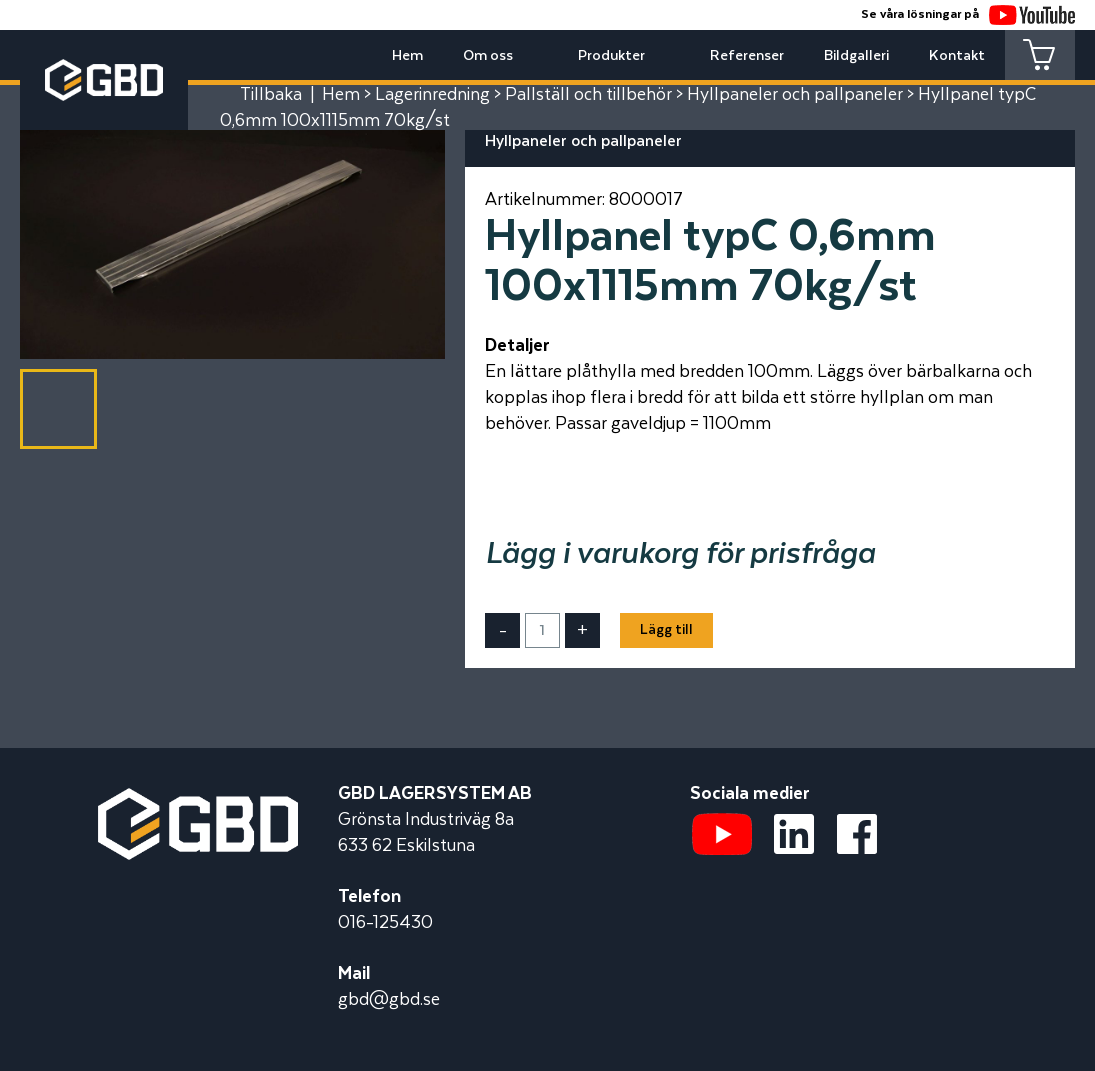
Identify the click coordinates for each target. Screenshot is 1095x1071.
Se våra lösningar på (968, 14)
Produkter (611, 56)
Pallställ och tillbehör (588, 95)
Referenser (747, 56)
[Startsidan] (198, 801)
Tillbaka (271, 95)
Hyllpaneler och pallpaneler (795, 95)
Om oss (488, 56)
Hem (407, 56)
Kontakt (957, 56)
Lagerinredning (432, 95)
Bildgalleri (856, 56)
